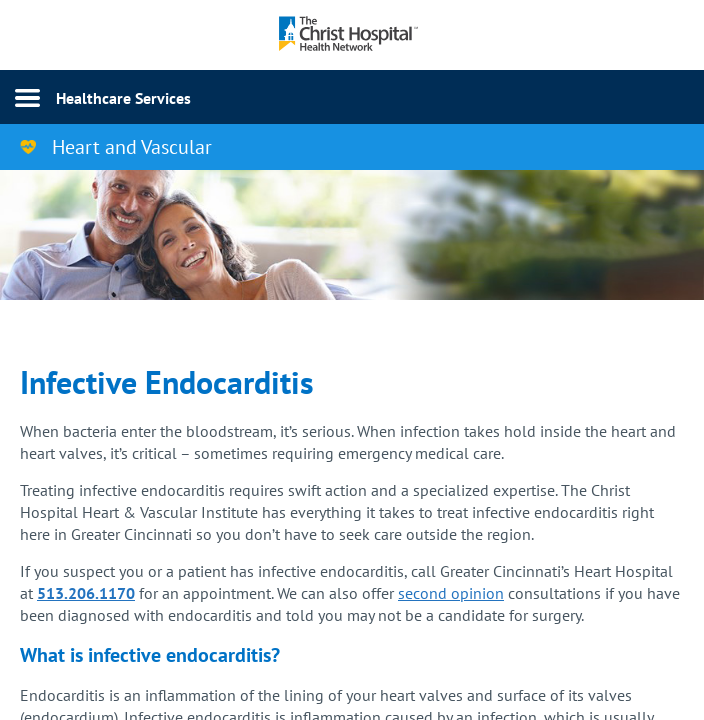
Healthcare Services (123, 98)
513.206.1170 (86, 593)
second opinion (451, 593)
